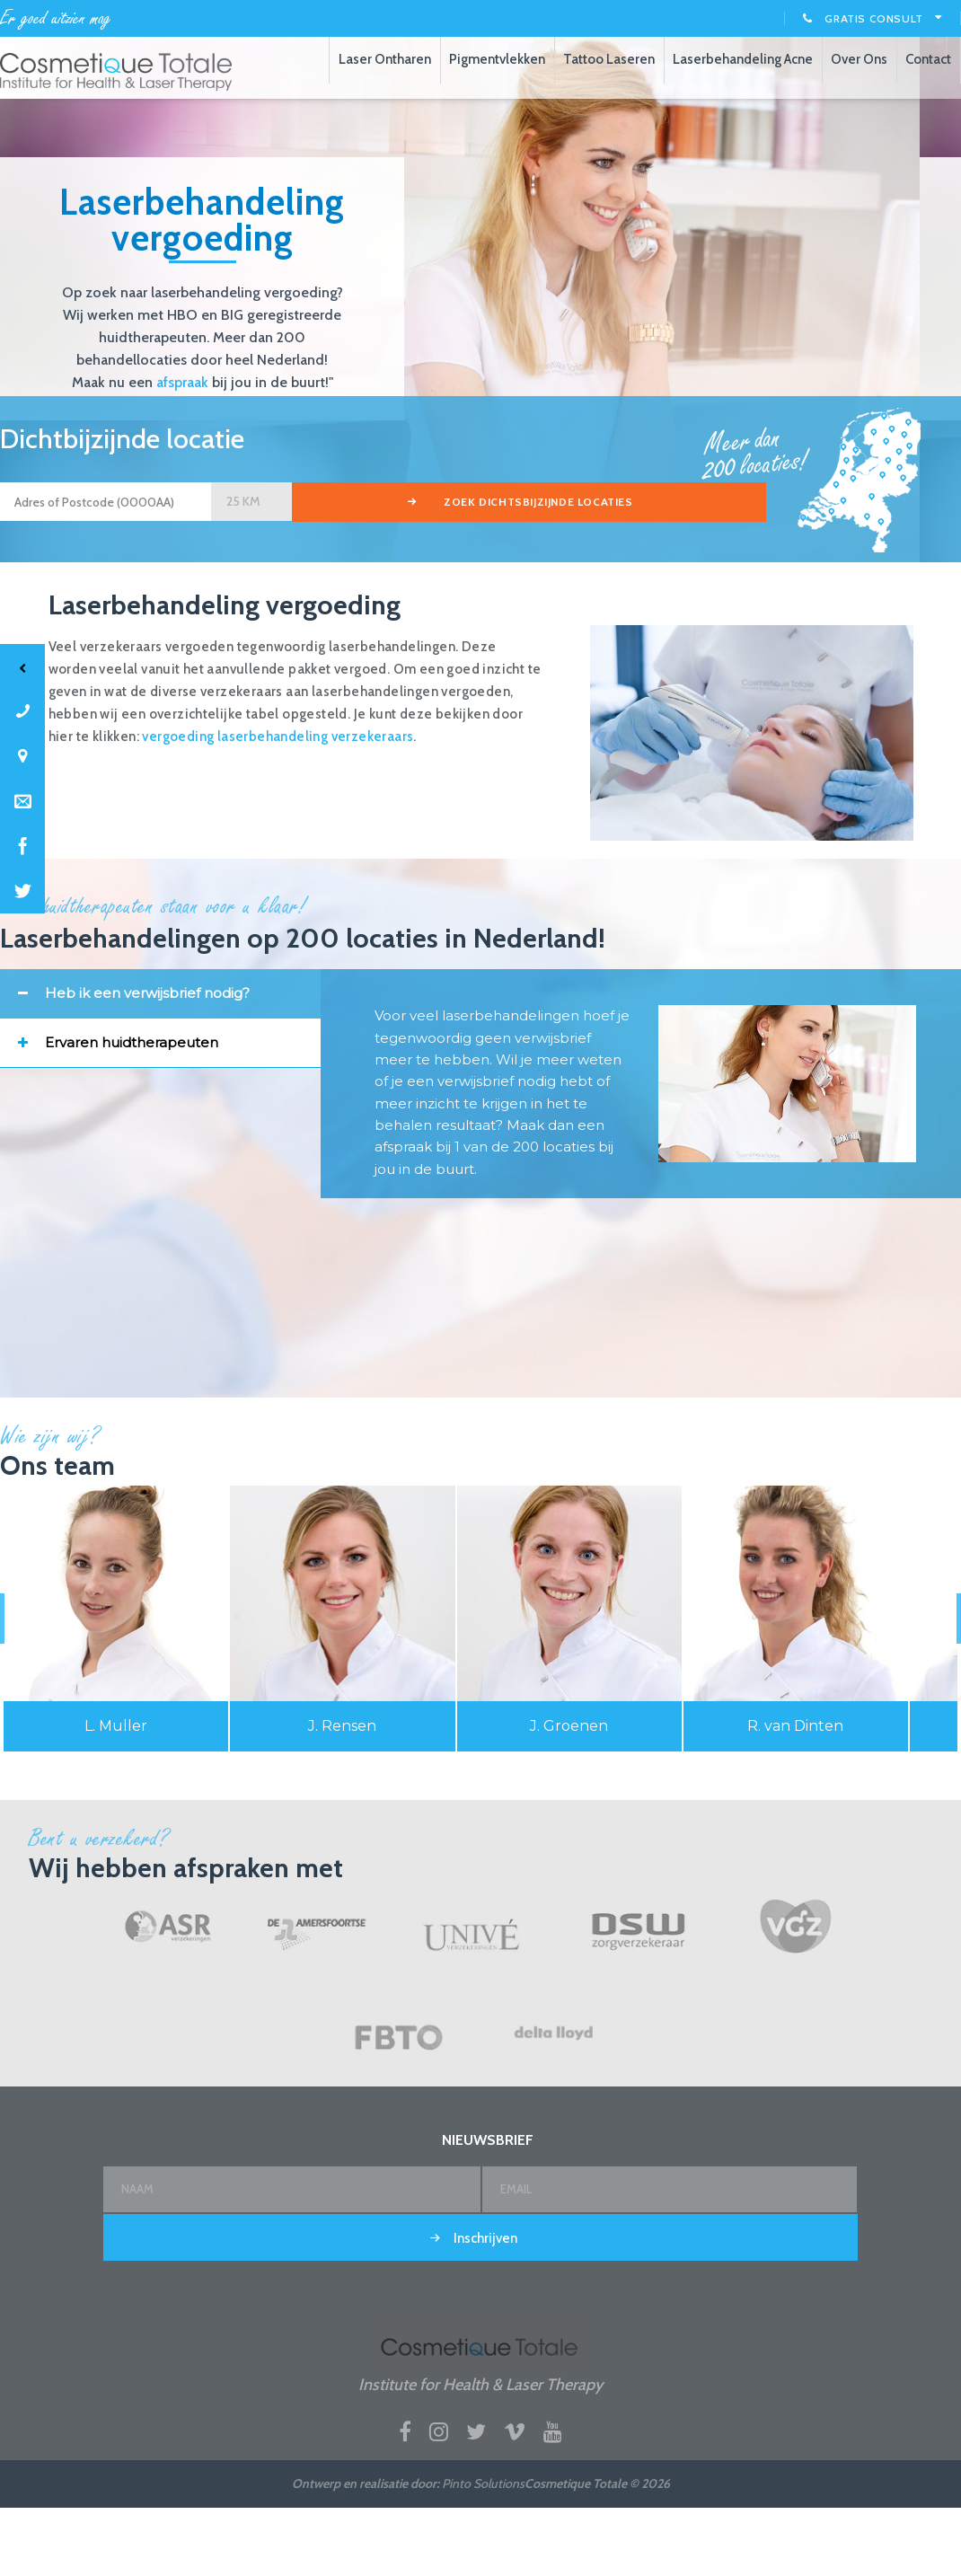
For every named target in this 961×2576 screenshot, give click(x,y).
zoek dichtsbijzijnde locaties (406, 568)
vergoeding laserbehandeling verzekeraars (277, 800)
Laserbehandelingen (117, 71)
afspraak (182, 445)
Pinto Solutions (483, 2547)
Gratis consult (872, 18)
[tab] (160, 1057)
